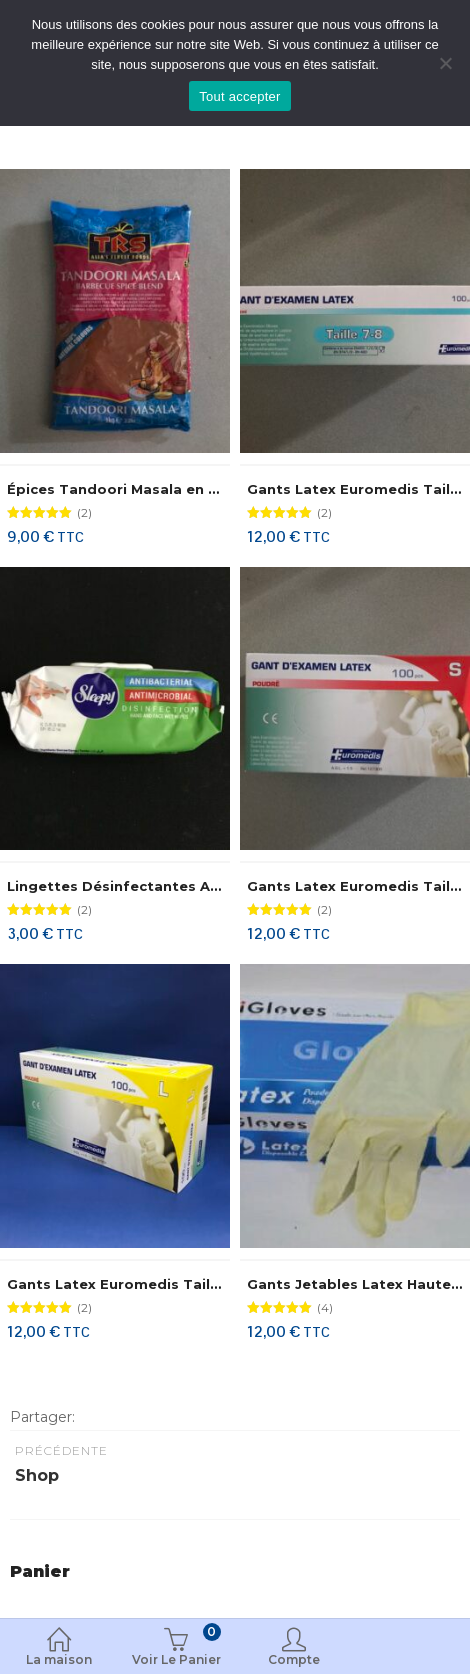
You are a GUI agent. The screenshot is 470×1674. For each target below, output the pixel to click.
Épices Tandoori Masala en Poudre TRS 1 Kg (168, 489)
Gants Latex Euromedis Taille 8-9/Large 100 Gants (192, 1284)
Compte (294, 1648)
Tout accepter (239, 96)
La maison (59, 1648)
